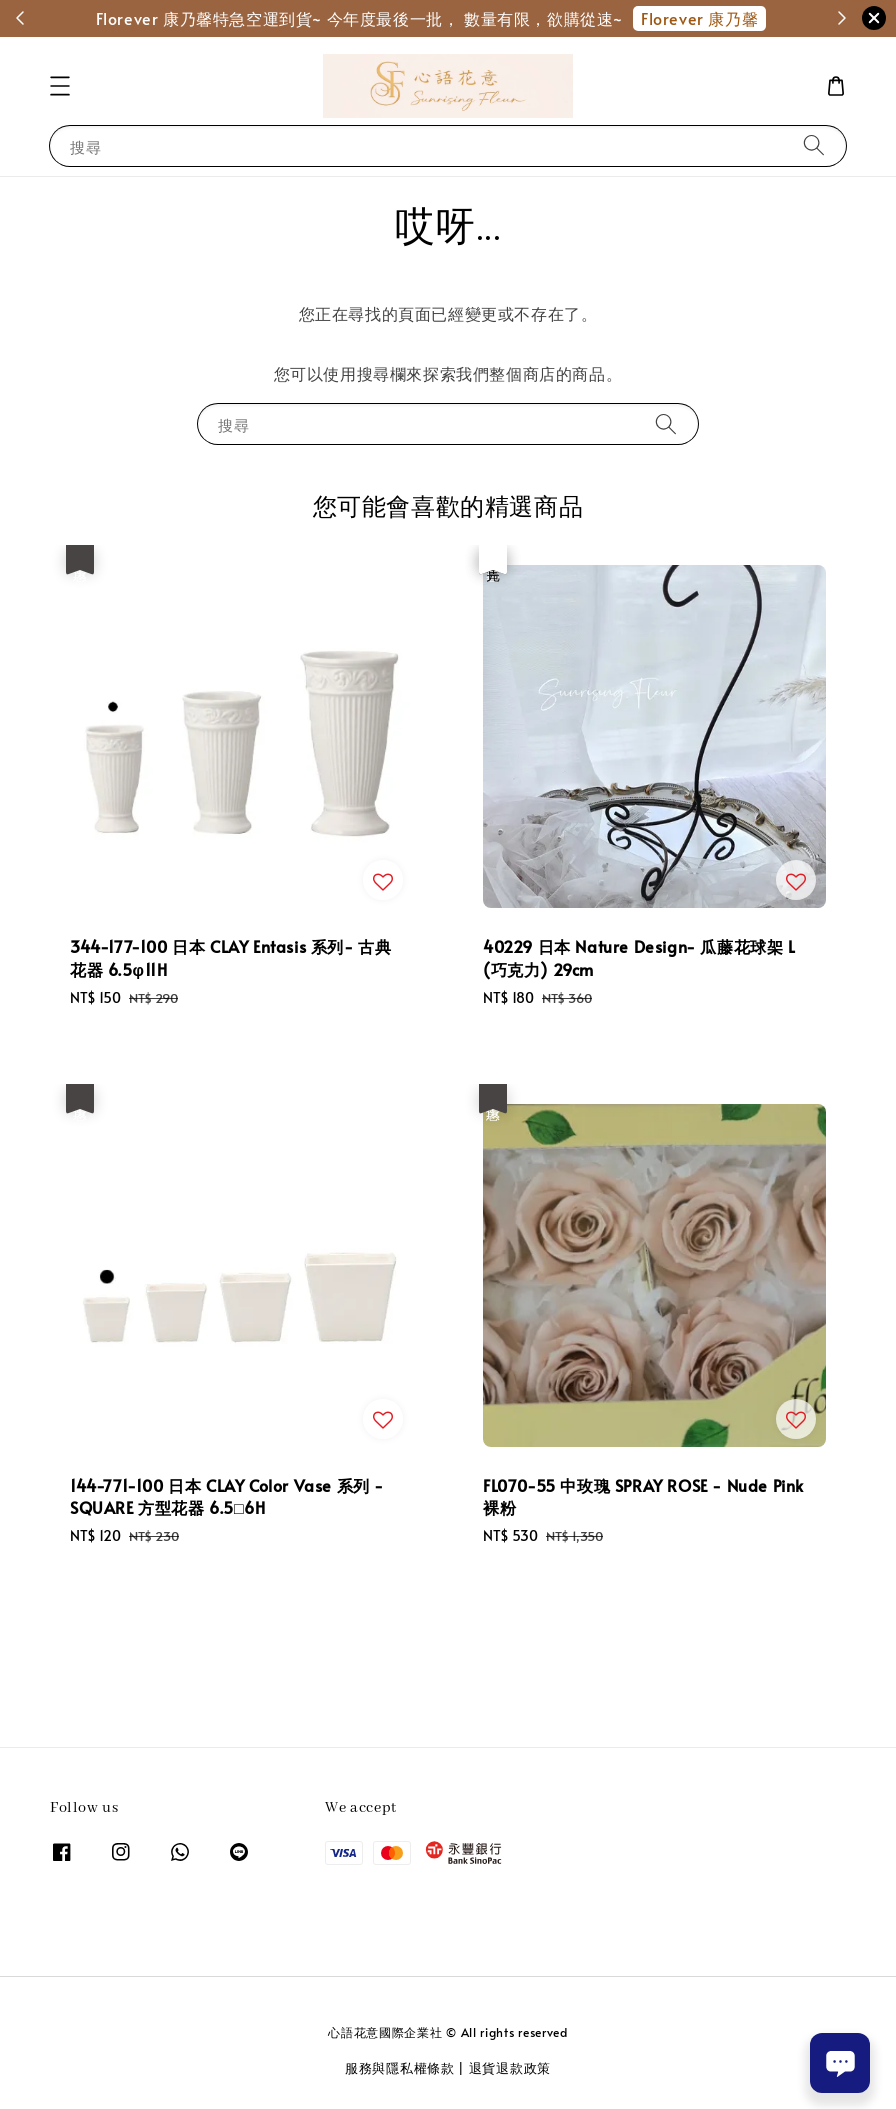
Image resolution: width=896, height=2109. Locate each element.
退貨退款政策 (510, 2068)
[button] (60, 86)
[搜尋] (814, 145)
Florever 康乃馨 (699, 18)
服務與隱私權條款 (400, 2068)
